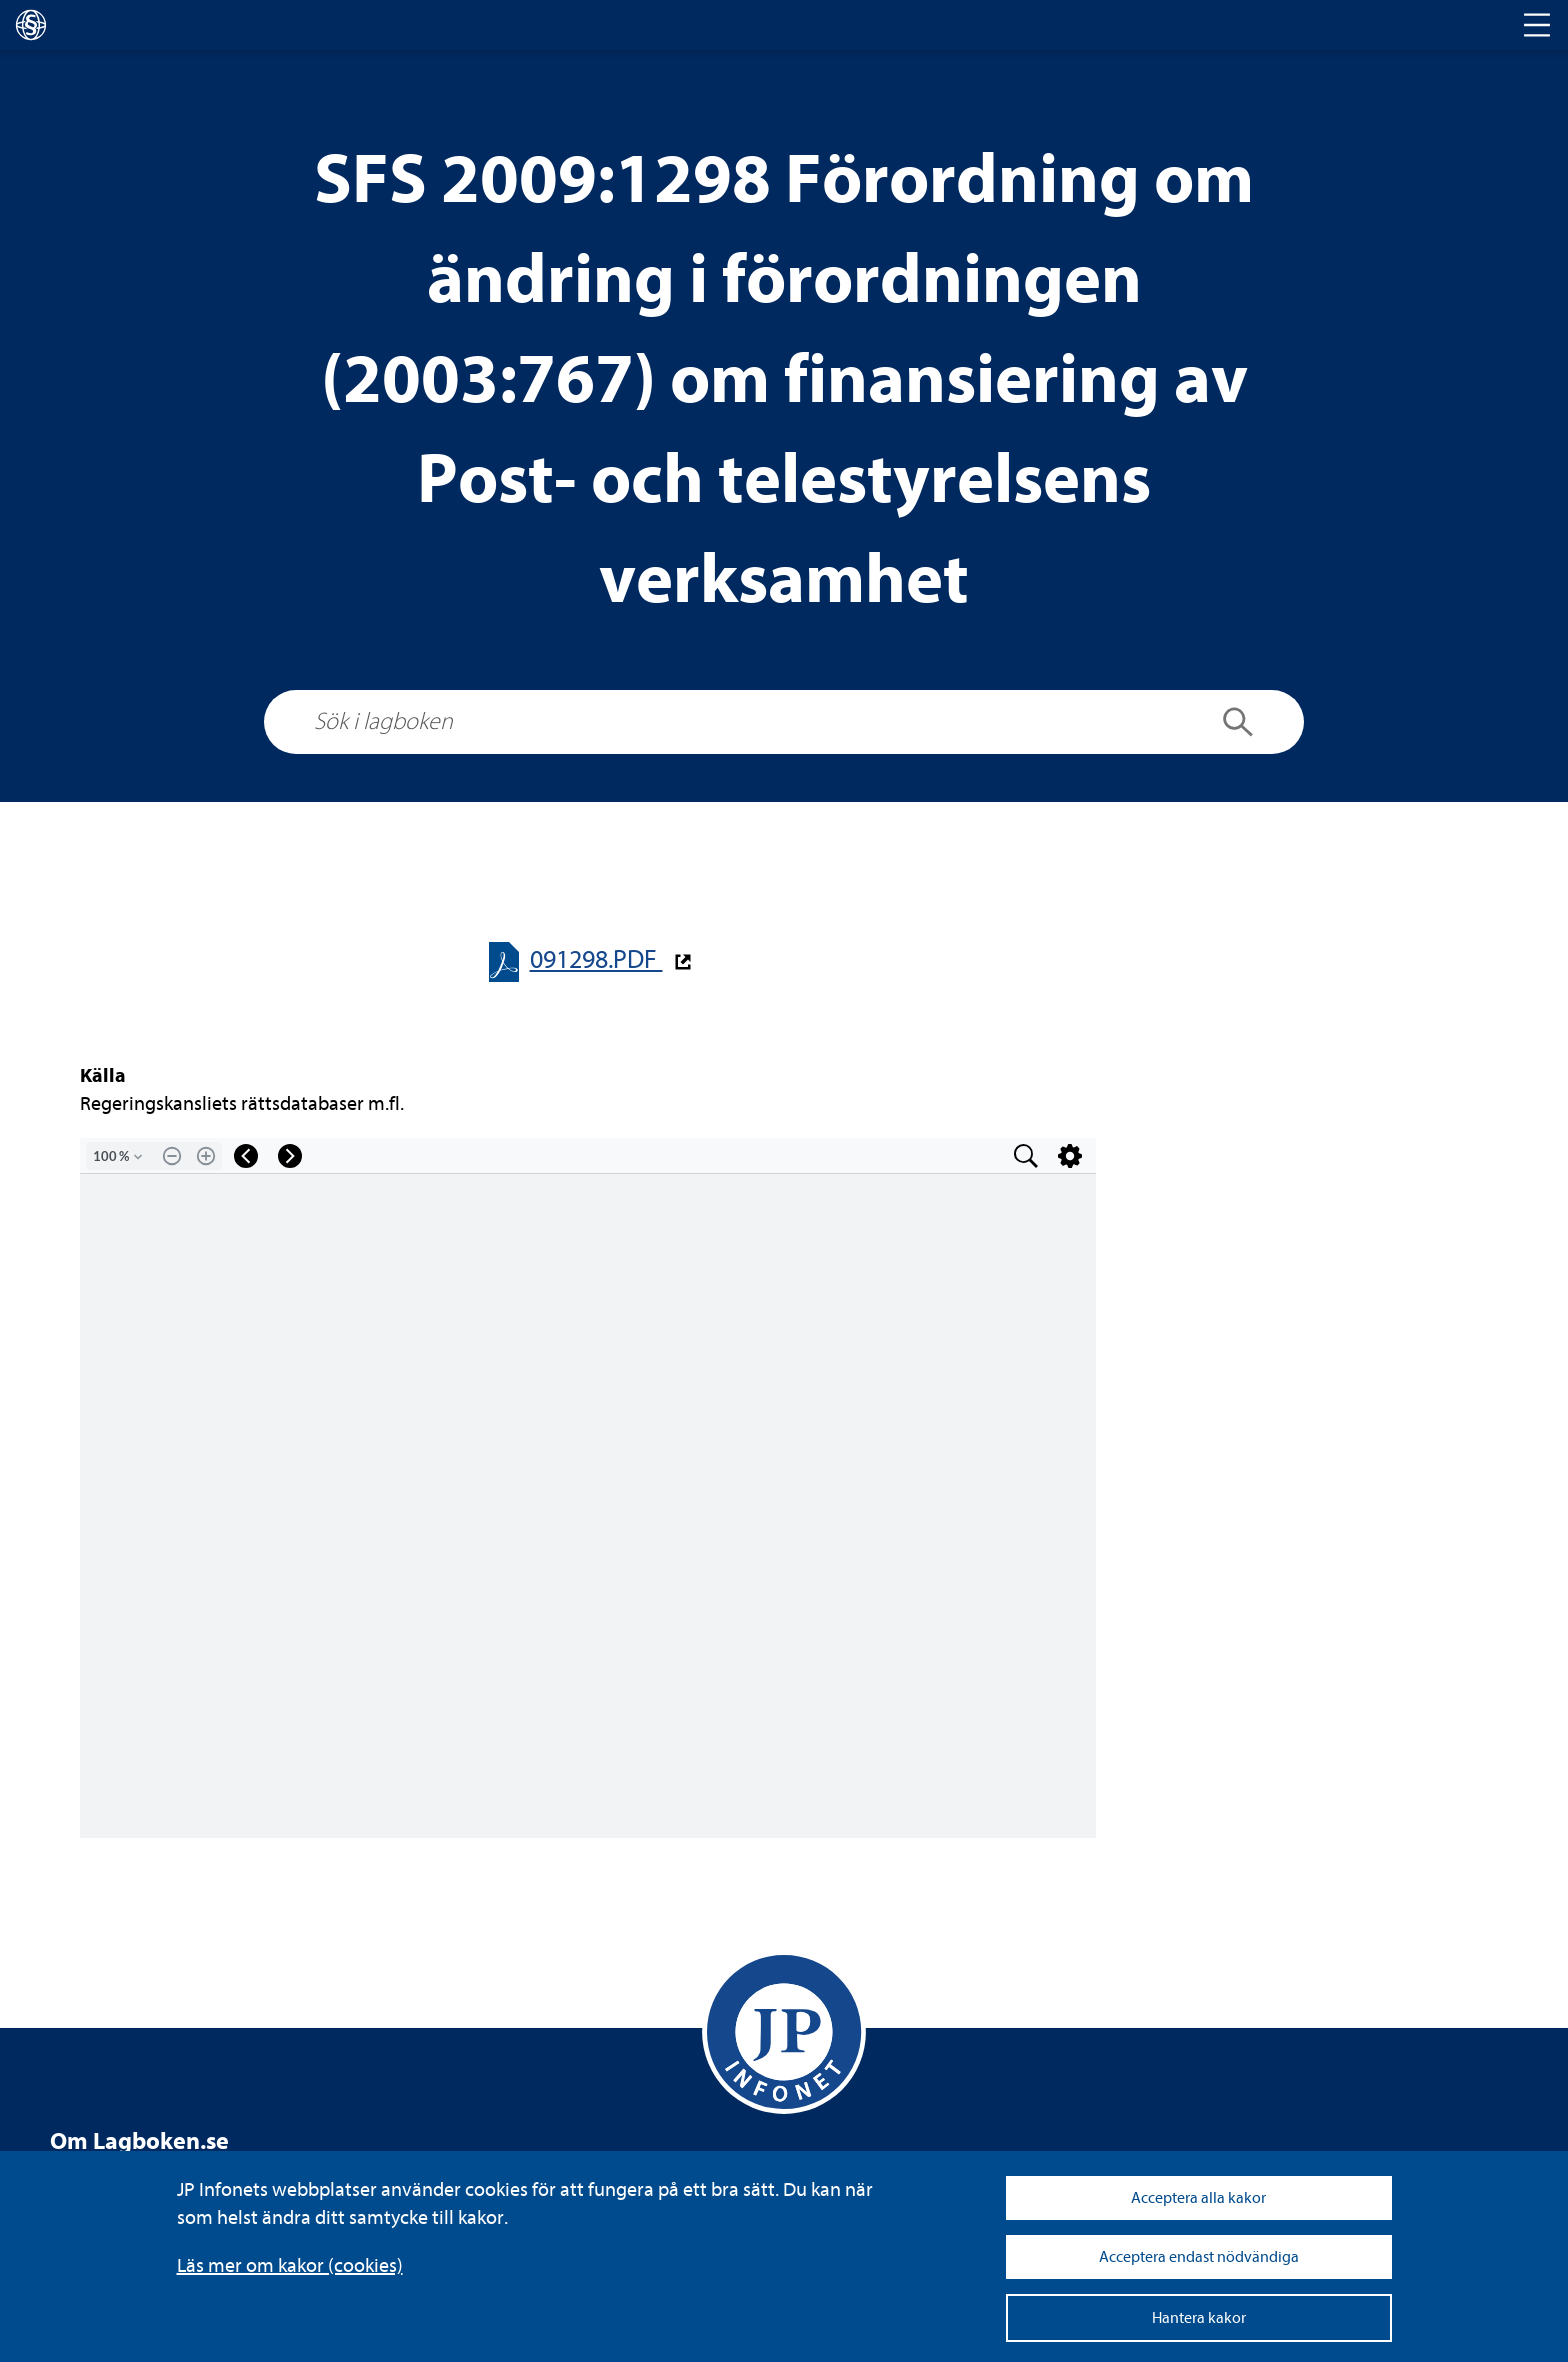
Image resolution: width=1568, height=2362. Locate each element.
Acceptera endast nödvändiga (1199, 2257)
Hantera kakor (1199, 2318)
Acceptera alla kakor (1198, 2198)
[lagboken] (31, 25)
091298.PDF (596, 959)
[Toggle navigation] (1537, 25)
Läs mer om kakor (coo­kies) (290, 2265)
